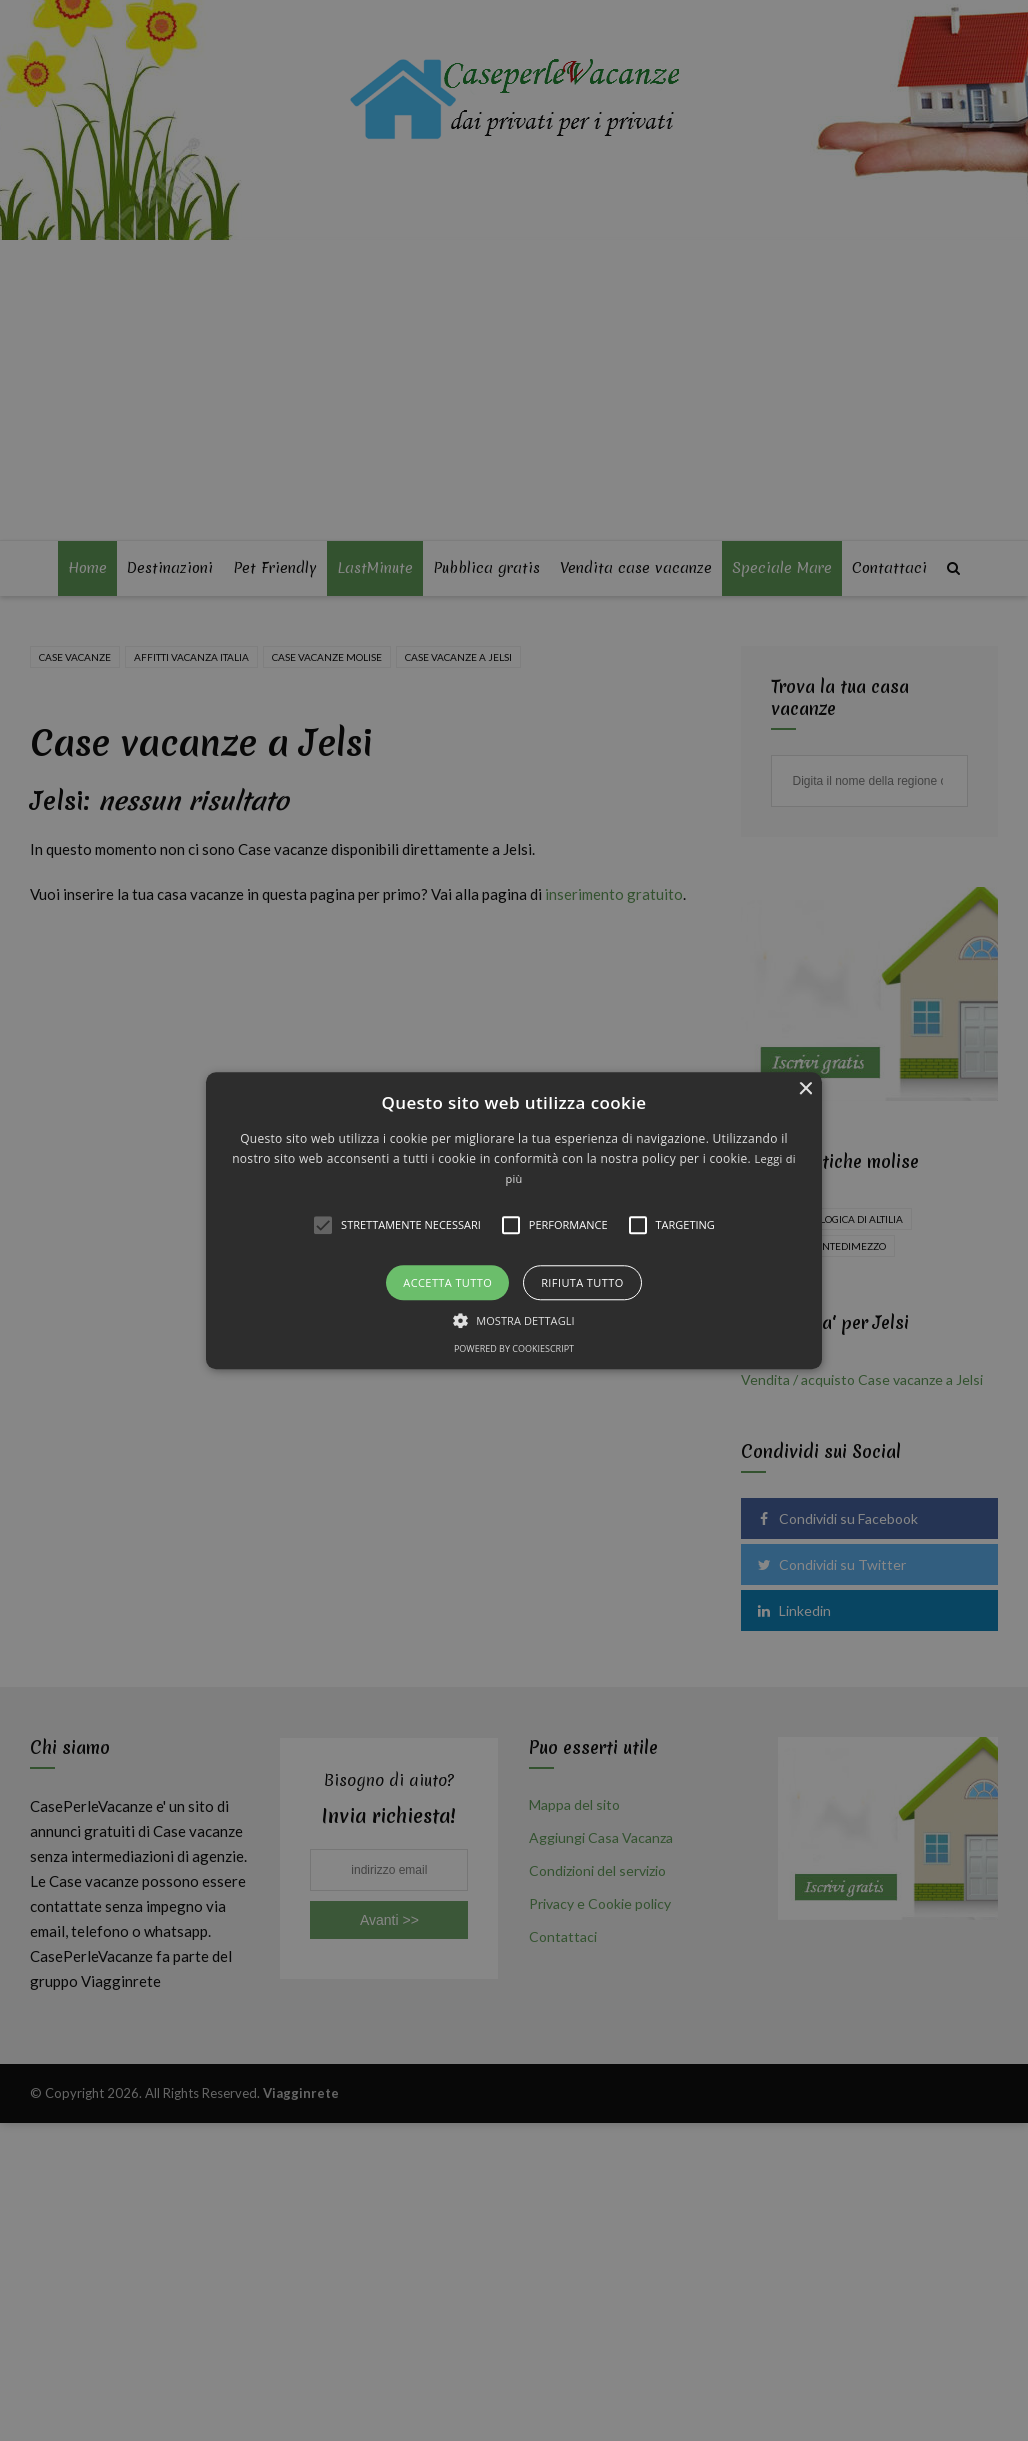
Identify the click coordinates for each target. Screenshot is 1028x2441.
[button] (514, 1220)
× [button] (804, 1089)
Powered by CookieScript (514, 1348)
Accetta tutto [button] (447, 1282)
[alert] (514, 1220)
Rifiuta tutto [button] (582, 1282)
